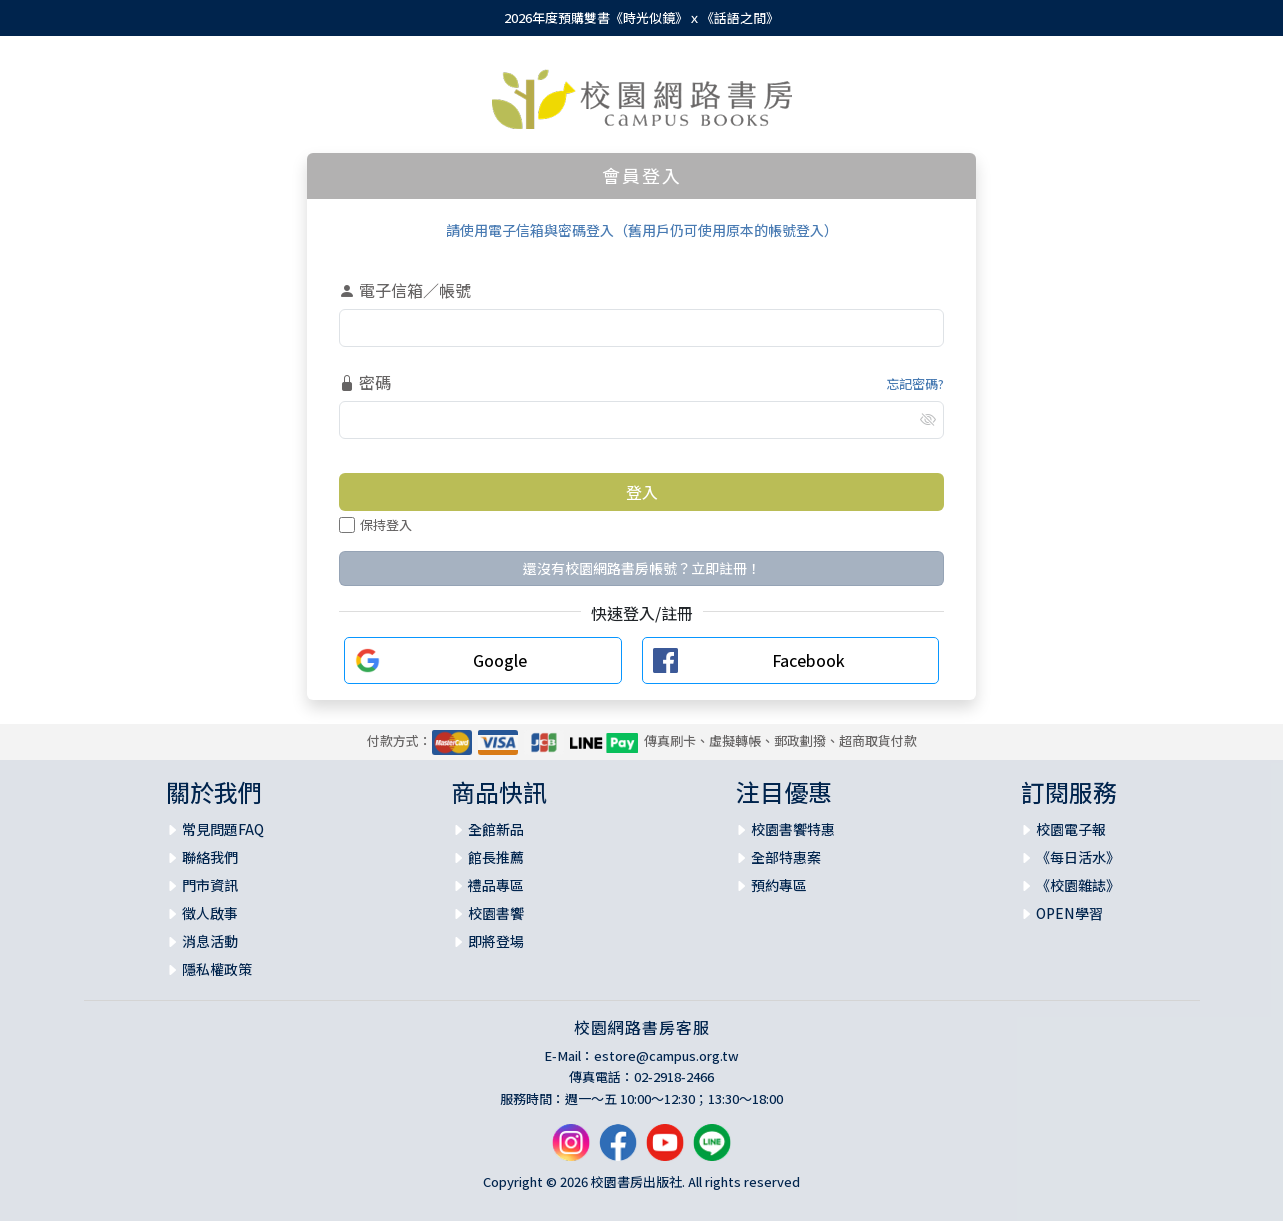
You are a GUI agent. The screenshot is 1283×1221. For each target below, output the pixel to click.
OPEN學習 (1069, 913)
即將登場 (496, 941)
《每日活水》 (1078, 857)
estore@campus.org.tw (666, 1055)
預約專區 (779, 885)
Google (500, 660)
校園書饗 (496, 913)
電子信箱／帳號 (405, 290)
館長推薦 (496, 857)
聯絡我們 (210, 857)
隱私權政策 (217, 969)
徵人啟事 (210, 913)
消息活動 (210, 941)
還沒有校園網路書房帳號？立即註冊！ (642, 568)
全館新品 (496, 829)
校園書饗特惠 (793, 829)
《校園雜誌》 (1078, 885)
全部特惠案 (786, 857)
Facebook (808, 660)
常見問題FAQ (223, 829)
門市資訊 (210, 885)
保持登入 (375, 524)
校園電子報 (1071, 829)
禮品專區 (496, 885)
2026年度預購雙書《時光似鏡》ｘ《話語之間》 (641, 17)
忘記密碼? (915, 383)
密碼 (365, 382)
